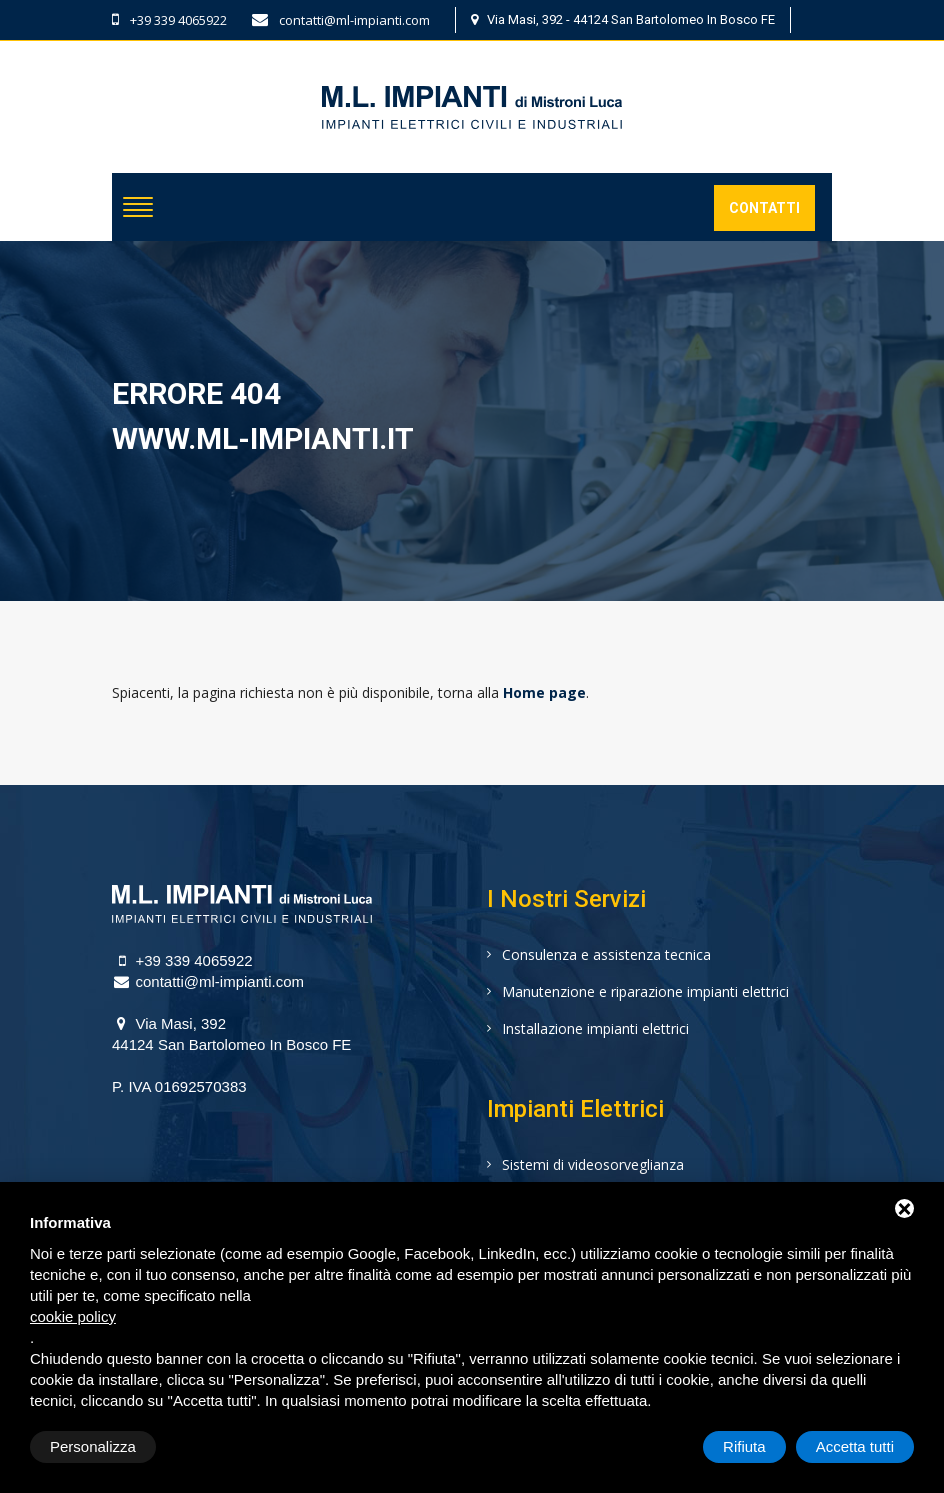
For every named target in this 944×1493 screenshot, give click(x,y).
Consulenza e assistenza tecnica (606, 954)
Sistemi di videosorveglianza (593, 1164)
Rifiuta (744, 1446)
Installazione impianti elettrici (595, 1028)
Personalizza (93, 1446)
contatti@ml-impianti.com (341, 20)
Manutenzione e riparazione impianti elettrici (645, 991)
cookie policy (73, 1316)
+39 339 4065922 (169, 20)
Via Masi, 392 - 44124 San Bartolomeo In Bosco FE (623, 19)
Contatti (764, 208)
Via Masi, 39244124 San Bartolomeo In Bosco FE (231, 1034)
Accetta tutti (855, 1446)
